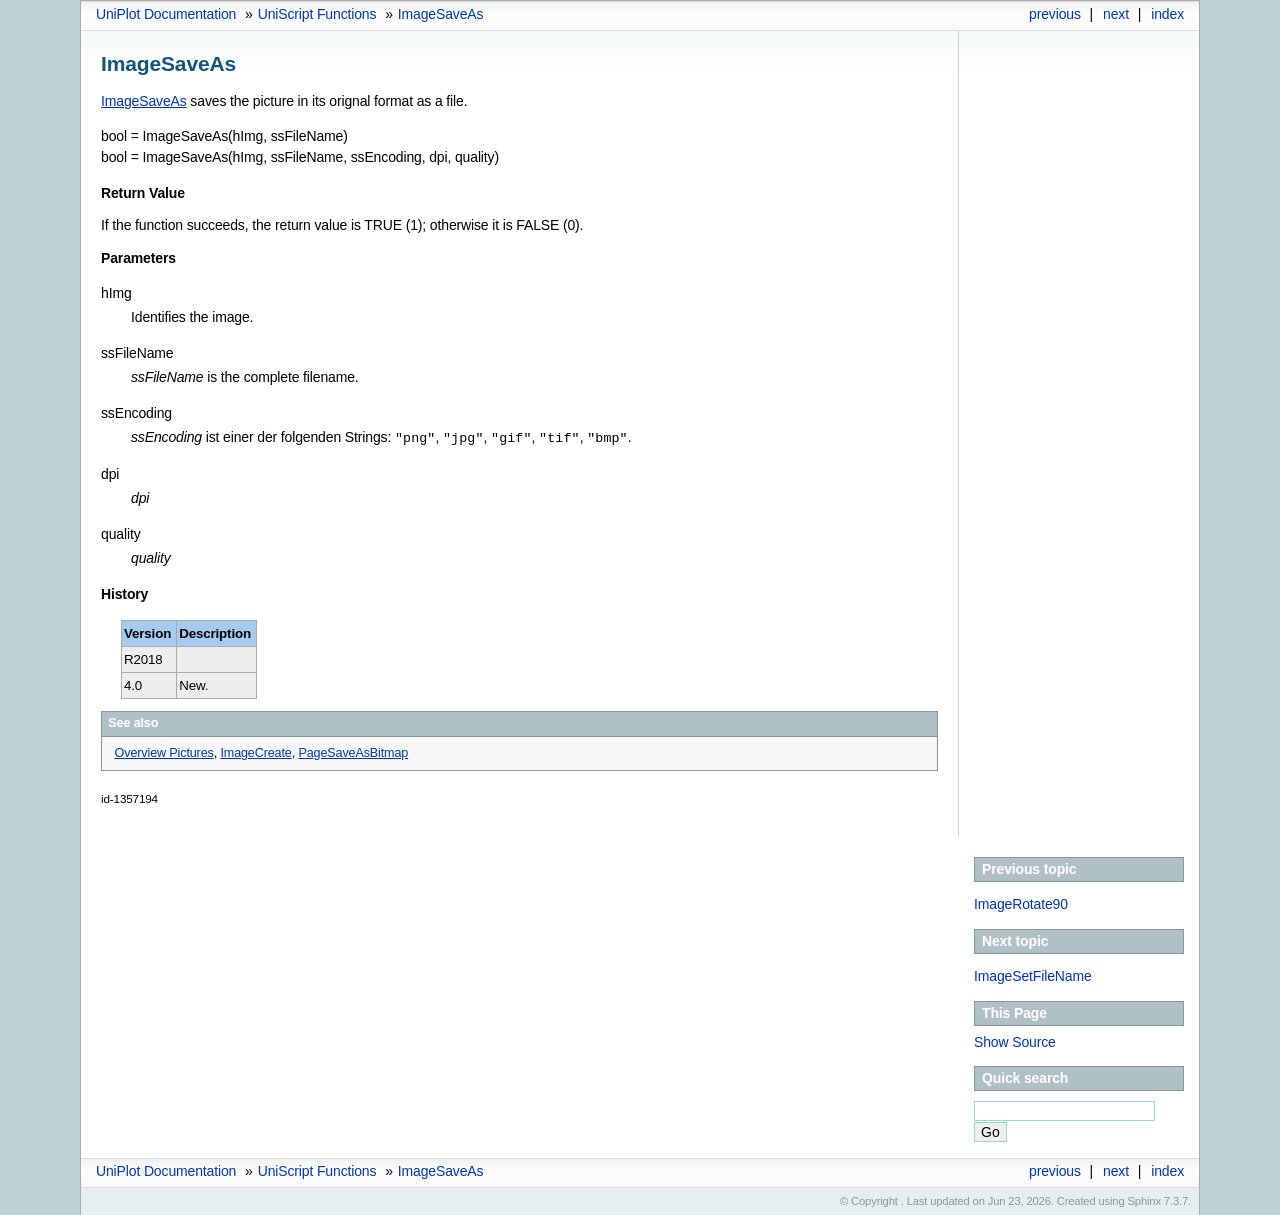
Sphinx (1144, 1200)
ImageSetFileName (1033, 975)
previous (1055, 14)
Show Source (1015, 1041)
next (1116, 14)
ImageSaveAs (441, 14)
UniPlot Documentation (166, 14)
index (1167, 14)
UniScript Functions (317, 14)
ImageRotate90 (1021, 903)
